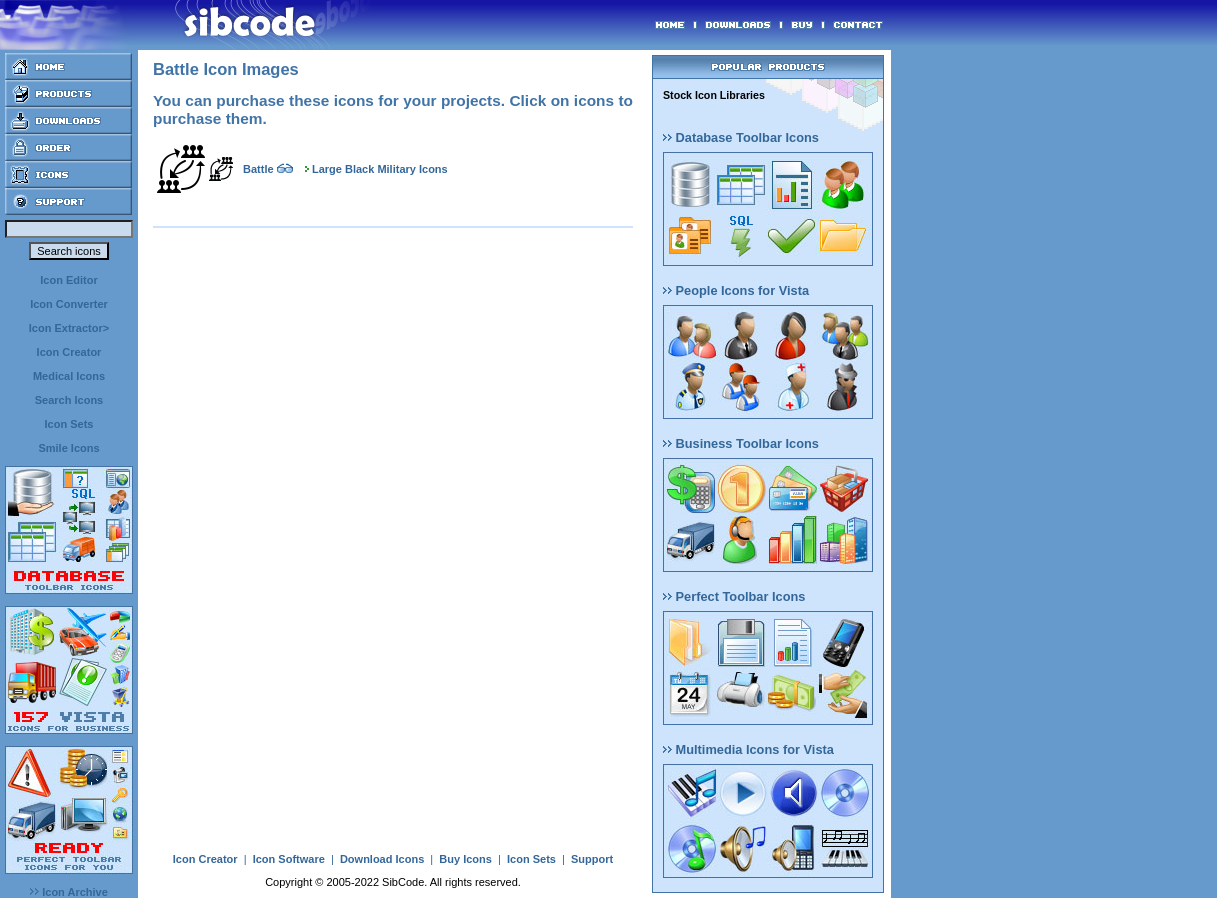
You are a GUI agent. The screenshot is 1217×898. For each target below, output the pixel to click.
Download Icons (382, 859)
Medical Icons (69, 376)
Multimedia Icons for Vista (748, 749)
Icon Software (289, 859)
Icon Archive (69, 892)
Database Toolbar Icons (741, 137)
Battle (258, 169)
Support (592, 859)
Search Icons (69, 400)
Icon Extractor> (69, 328)
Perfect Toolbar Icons (734, 596)
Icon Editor (68, 280)
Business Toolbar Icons (741, 443)
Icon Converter (69, 304)
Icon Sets (69, 424)
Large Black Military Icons (380, 169)
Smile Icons (68, 448)
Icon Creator (69, 352)
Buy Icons (465, 859)
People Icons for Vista (736, 290)
